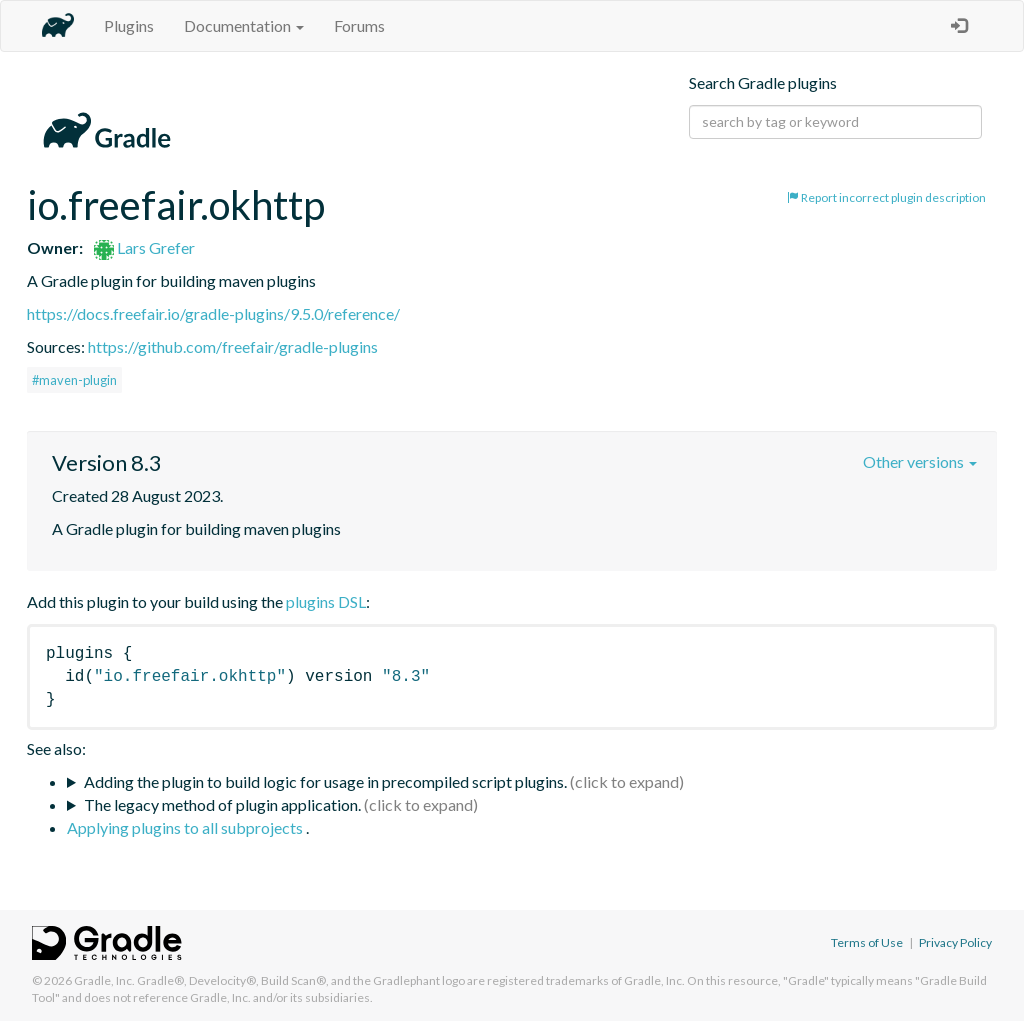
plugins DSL (326, 601)
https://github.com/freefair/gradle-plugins (233, 346)
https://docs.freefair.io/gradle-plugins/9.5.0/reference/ (213, 313)
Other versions (920, 461)
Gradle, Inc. (104, 980)
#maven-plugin (74, 380)
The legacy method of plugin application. (222, 804)
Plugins (129, 25)
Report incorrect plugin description (886, 197)
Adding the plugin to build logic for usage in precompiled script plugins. (325, 781)
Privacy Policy (955, 942)
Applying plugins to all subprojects (186, 827)
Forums (359, 25)
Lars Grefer (144, 247)
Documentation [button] (244, 25)
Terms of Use (867, 942)
